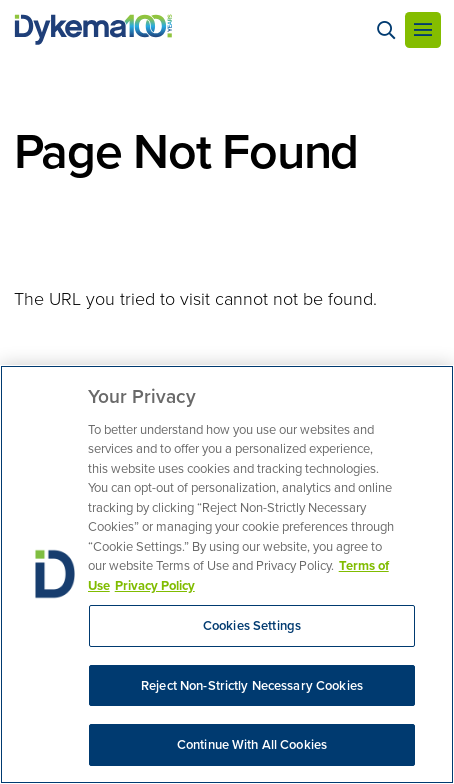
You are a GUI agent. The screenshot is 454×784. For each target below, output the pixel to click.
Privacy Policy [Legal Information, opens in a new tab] (155, 585)
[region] (227, 574)
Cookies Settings (252, 625)
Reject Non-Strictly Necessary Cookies (252, 685)
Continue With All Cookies (252, 744)
